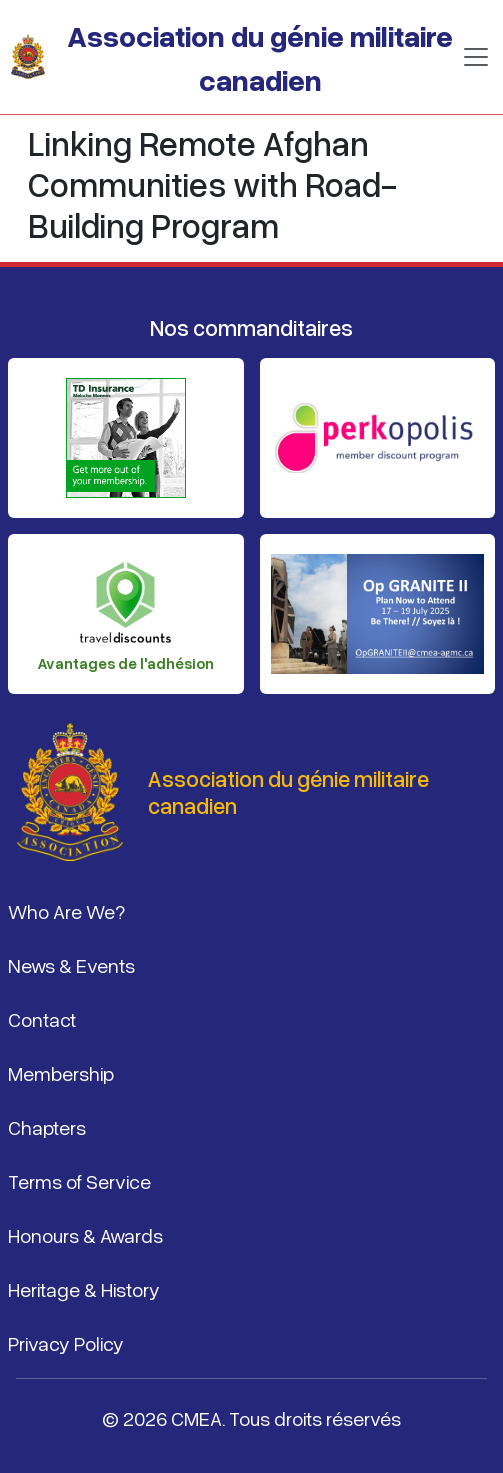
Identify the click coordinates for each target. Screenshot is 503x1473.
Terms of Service (79, 1181)
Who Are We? (66, 911)
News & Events (71, 965)
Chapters (47, 1127)
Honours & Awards (85, 1235)
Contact (42, 1019)
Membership (61, 1073)
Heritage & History (84, 1289)
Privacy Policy (66, 1343)
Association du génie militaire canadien (260, 57)
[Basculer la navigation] (476, 57)
